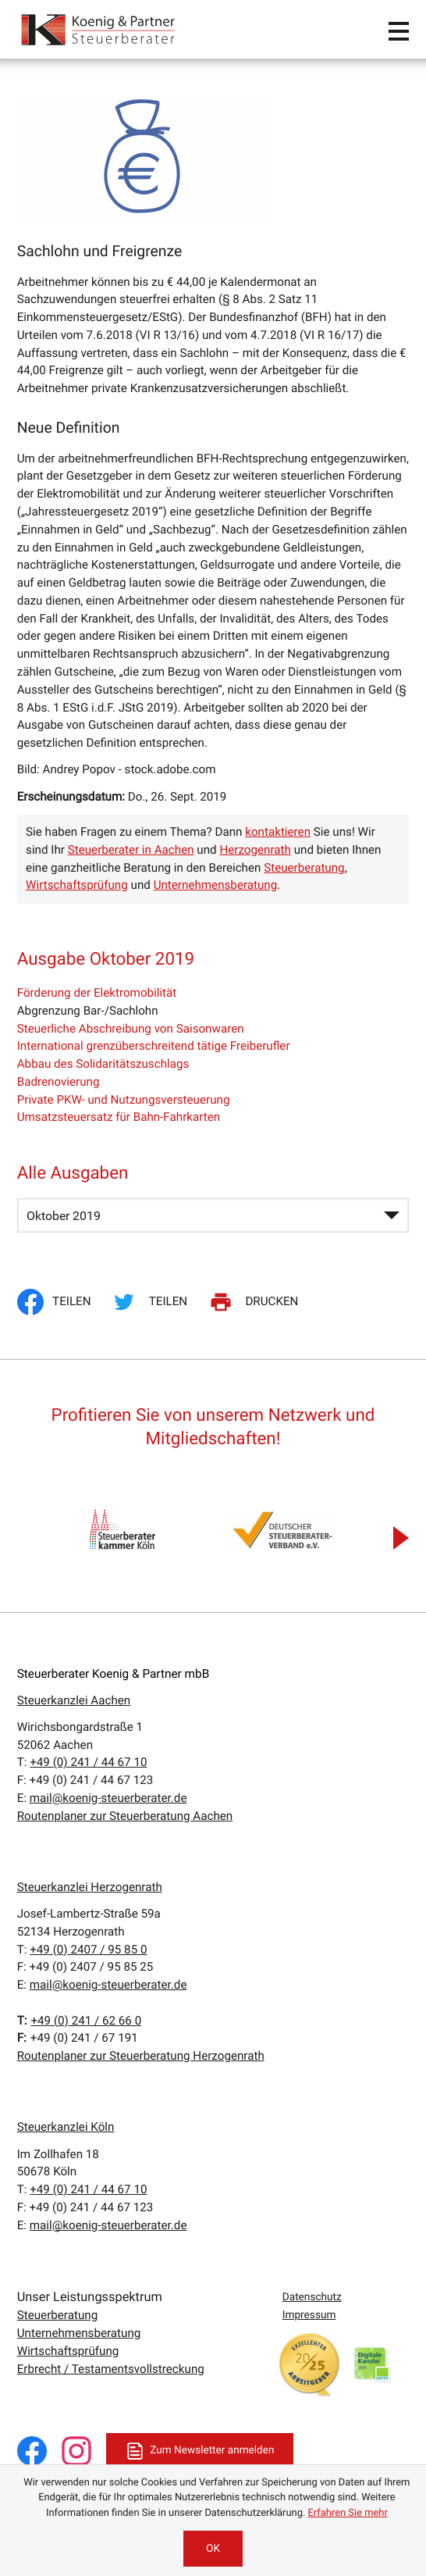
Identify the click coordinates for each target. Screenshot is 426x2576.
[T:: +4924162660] (85, 2021)
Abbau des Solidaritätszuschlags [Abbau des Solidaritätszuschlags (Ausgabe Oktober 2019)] (103, 1064)
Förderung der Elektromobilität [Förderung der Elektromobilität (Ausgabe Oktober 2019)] (97, 993)
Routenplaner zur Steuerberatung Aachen (125, 1816)
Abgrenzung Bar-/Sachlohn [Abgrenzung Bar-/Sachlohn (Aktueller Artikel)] (87, 1011)
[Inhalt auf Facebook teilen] (58, 1302)
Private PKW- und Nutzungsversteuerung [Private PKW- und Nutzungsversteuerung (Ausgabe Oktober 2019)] (123, 1100)
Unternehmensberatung (216, 885)
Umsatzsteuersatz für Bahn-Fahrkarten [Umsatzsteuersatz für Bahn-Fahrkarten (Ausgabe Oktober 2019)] (118, 1117)
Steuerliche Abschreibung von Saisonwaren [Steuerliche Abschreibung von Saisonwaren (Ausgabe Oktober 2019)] (130, 1029)
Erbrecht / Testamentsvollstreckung (110, 2369)
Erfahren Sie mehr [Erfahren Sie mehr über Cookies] (348, 2513)
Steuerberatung (304, 868)
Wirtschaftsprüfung (77, 885)
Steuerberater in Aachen (131, 850)
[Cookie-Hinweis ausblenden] (213, 2549)
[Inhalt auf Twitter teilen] (152, 1302)
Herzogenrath (254, 850)
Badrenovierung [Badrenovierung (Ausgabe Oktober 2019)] (58, 1082)
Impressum (309, 2315)
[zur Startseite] (99, 29)
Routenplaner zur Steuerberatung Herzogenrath (140, 2056)
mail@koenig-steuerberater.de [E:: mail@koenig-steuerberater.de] (108, 1798)
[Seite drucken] (256, 1302)
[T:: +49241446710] (88, 1762)
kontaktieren (278, 832)
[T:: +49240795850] (88, 1950)
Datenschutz (312, 2297)
